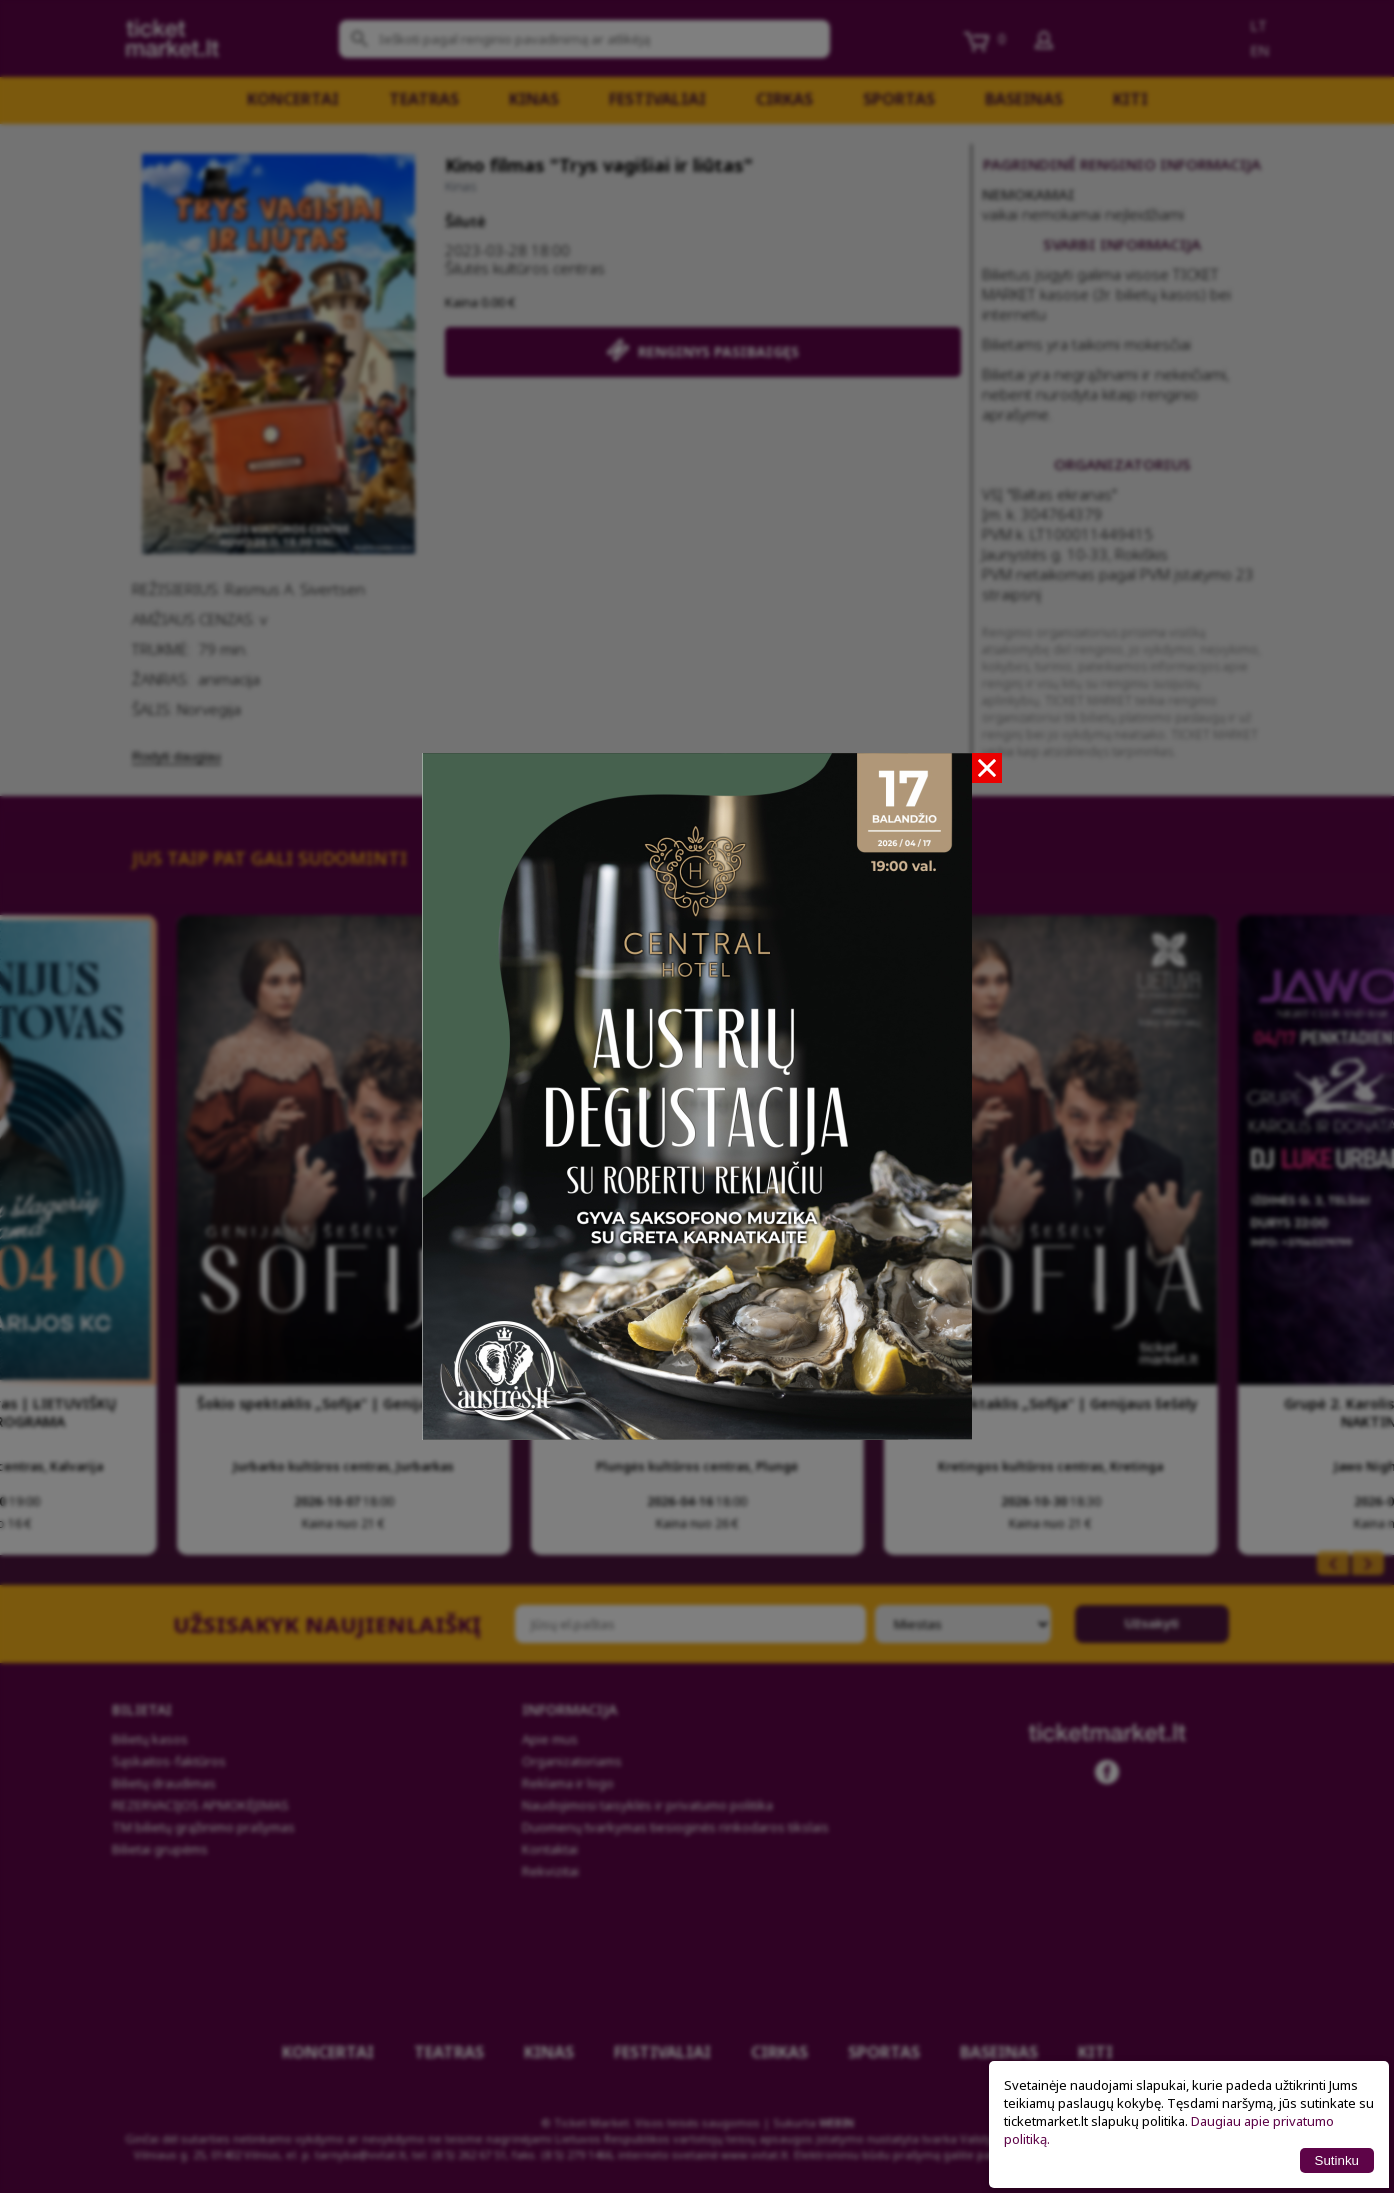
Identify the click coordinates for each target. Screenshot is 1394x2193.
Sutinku (1337, 2160)
